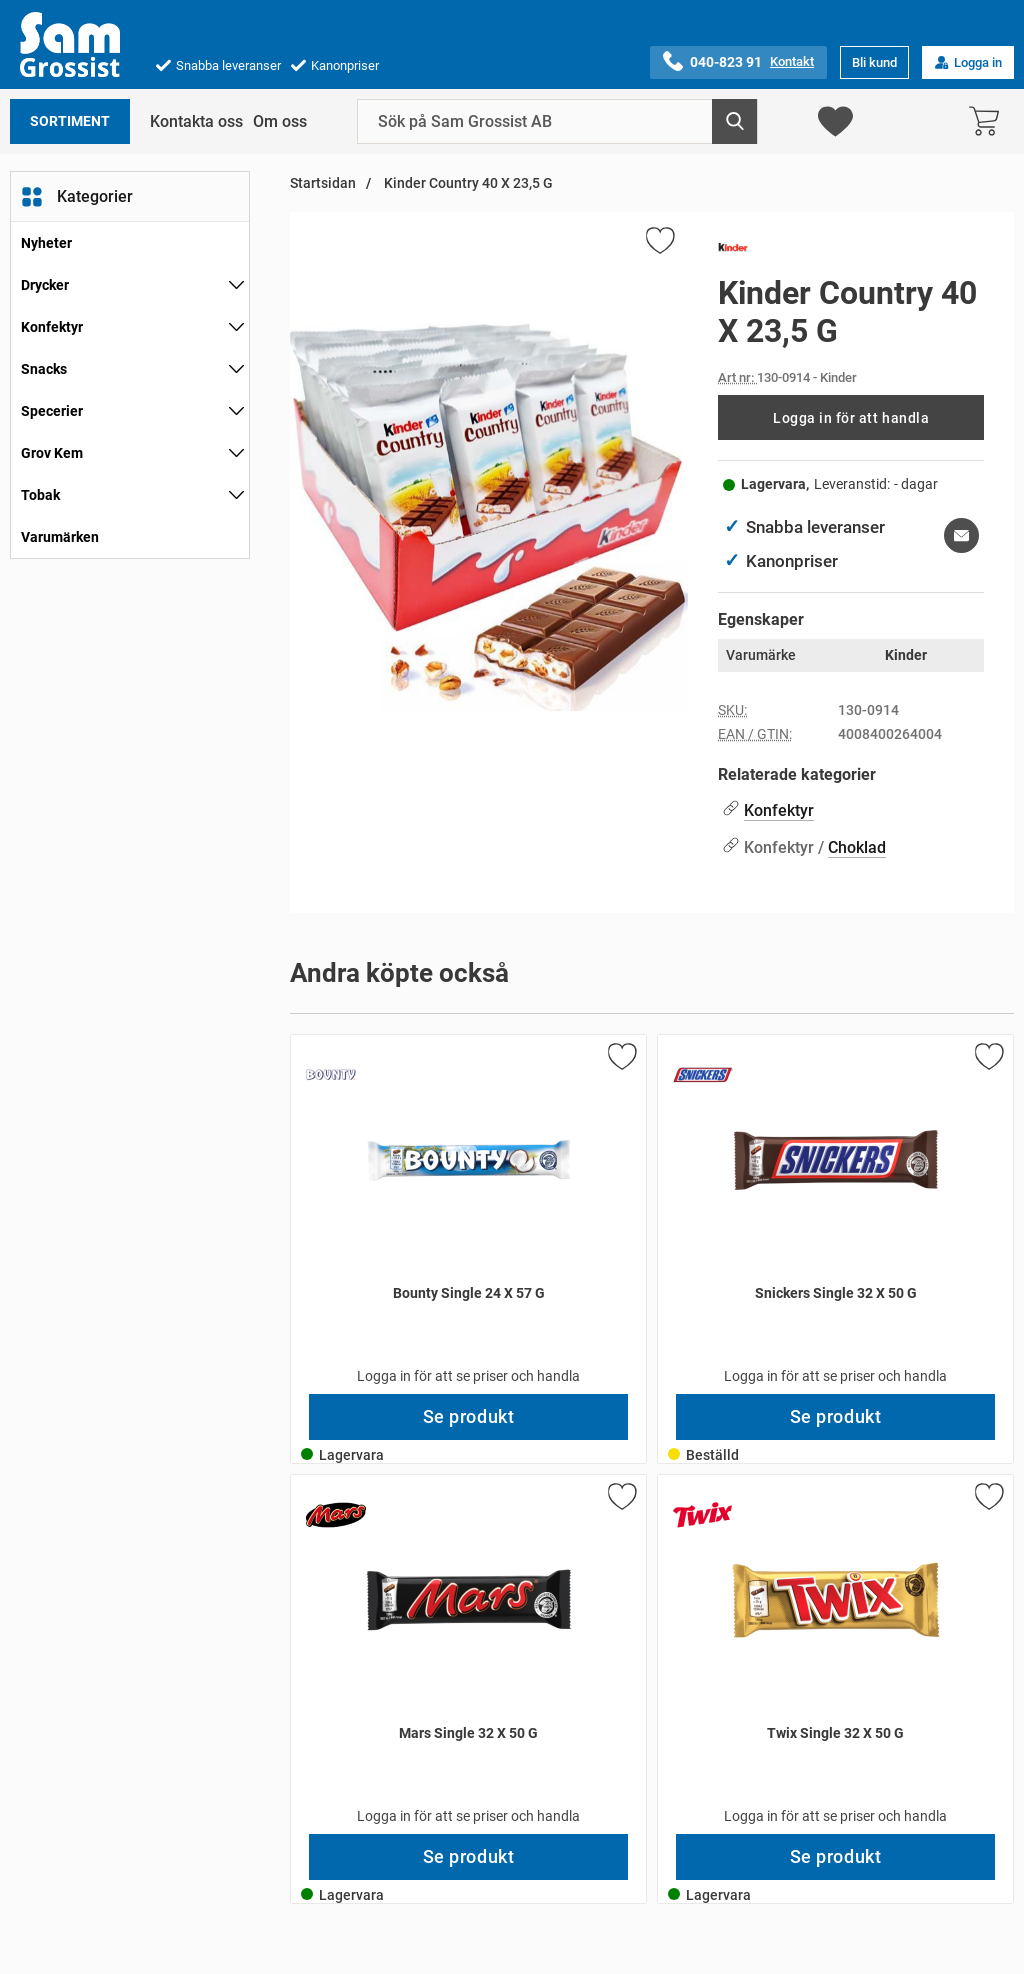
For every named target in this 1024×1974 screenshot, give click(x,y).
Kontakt (792, 61)
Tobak (40, 495)
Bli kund (874, 62)
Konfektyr (52, 327)
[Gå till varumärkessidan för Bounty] (331, 1075)
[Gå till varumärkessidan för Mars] (336, 1515)
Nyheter (46, 243)
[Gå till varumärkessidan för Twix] (703, 1515)
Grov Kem (52, 453)
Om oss (280, 121)
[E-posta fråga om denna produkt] (961, 535)
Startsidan (323, 183)
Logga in (968, 62)
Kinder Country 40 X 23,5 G (467, 183)
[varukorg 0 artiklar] (989, 121)
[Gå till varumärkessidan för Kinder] (733, 251)
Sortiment (70, 121)
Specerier (52, 411)
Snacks (44, 369)
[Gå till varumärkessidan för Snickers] (703, 1075)
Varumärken (60, 537)
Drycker (45, 285)
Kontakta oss (196, 121)
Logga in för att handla (851, 418)
